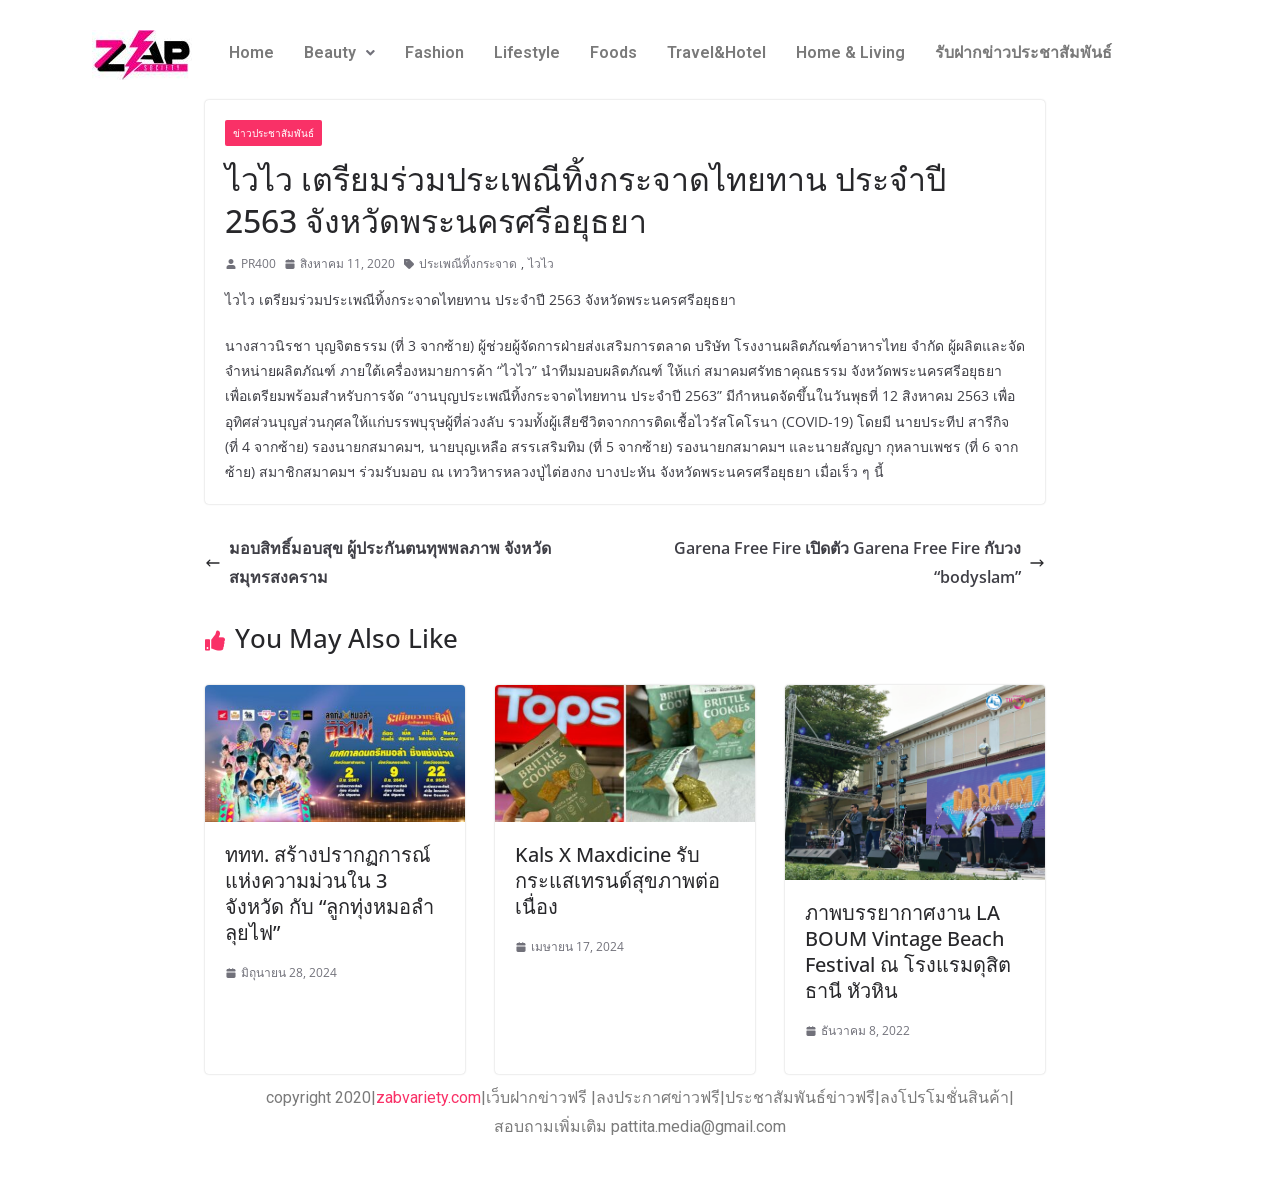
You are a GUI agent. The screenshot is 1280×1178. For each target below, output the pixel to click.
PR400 (258, 263)
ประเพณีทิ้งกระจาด (468, 263)
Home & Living (850, 52)
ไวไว (541, 263)
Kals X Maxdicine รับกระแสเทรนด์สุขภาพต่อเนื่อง (617, 880)
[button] (339, 53)
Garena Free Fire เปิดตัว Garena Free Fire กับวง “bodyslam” (859, 562)
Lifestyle (527, 52)
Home (251, 52)
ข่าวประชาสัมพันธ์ (273, 133)
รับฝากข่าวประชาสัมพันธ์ (1023, 52)
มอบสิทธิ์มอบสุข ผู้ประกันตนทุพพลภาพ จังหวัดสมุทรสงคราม (378, 562)
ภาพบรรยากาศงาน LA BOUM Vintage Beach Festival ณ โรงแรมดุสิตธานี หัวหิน (908, 951)
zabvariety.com (428, 1097)
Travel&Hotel (716, 52)
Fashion (434, 52)
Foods (613, 52)
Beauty (339, 52)
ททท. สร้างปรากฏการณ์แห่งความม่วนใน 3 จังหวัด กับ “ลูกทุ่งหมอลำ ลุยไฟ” (329, 893)
